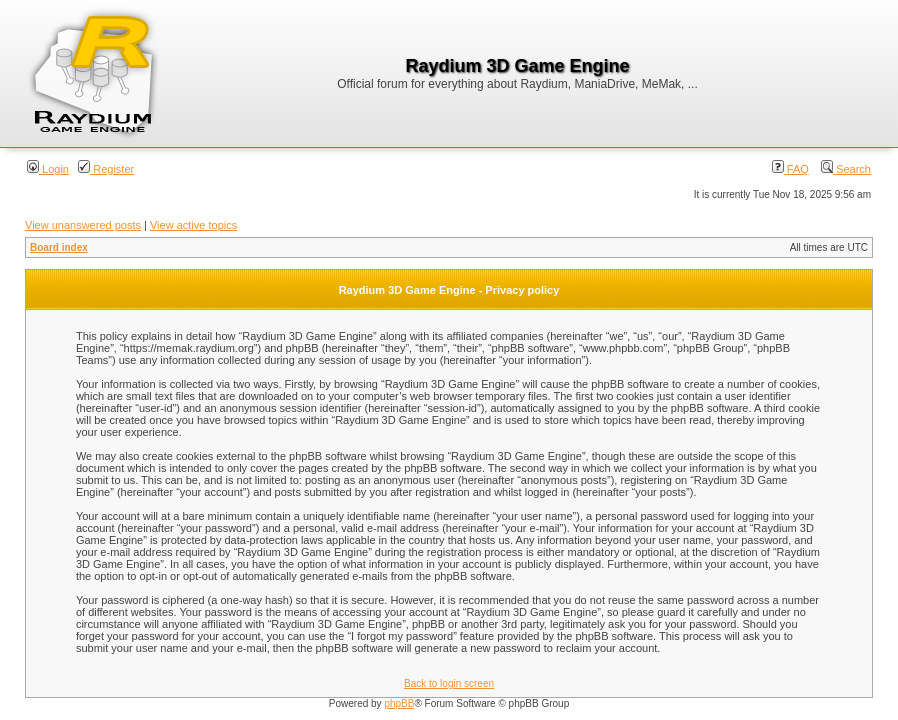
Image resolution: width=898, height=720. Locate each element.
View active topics (193, 225)
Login (48, 169)
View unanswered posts (83, 225)
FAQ (790, 169)
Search (846, 169)
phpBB (399, 703)
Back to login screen (449, 683)
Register (106, 169)
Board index (59, 247)
